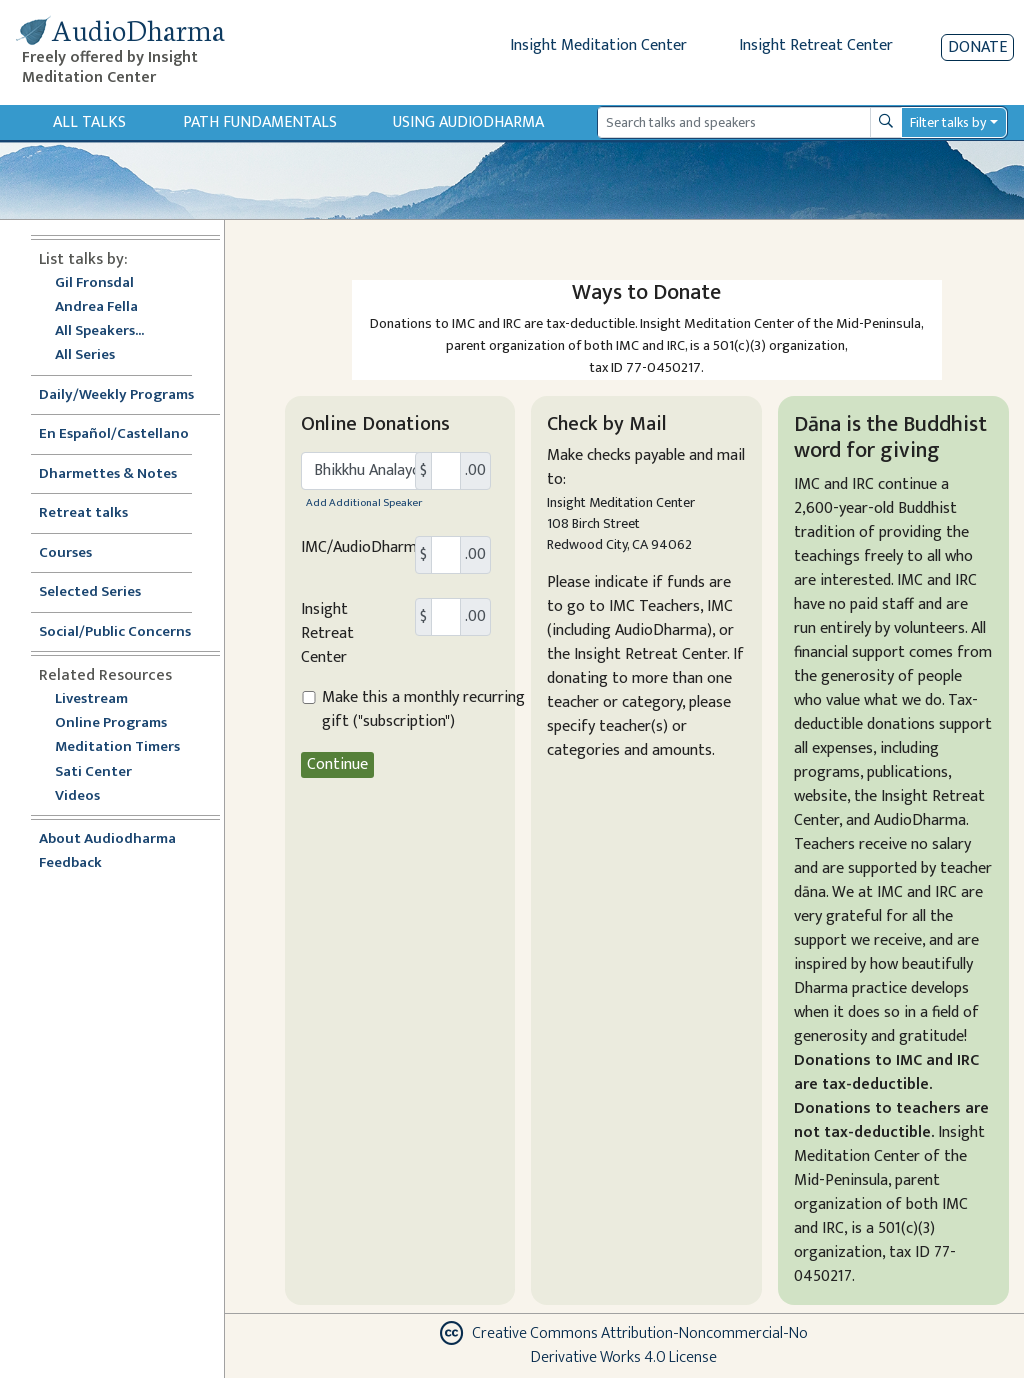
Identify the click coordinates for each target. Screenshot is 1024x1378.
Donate (977, 47)
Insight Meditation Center (598, 45)
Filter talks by (948, 122)
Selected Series (102, 592)
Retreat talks (83, 513)
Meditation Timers (117, 747)
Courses (65, 553)
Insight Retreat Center (816, 45)
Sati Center (93, 772)
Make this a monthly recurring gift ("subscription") (423, 710)
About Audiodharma (107, 839)
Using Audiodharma (468, 122)
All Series (85, 355)
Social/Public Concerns (115, 632)
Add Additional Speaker (364, 502)
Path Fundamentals (260, 122)
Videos (88, 796)
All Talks (89, 122)
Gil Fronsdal (94, 283)
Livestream (91, 699)
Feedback (70, 863)
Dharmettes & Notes (108, 474)
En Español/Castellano (114, 434)
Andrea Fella (96, 307)
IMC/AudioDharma (363, 548)
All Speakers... (99, 331)
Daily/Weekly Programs (127, 395)
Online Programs (111, 723)
